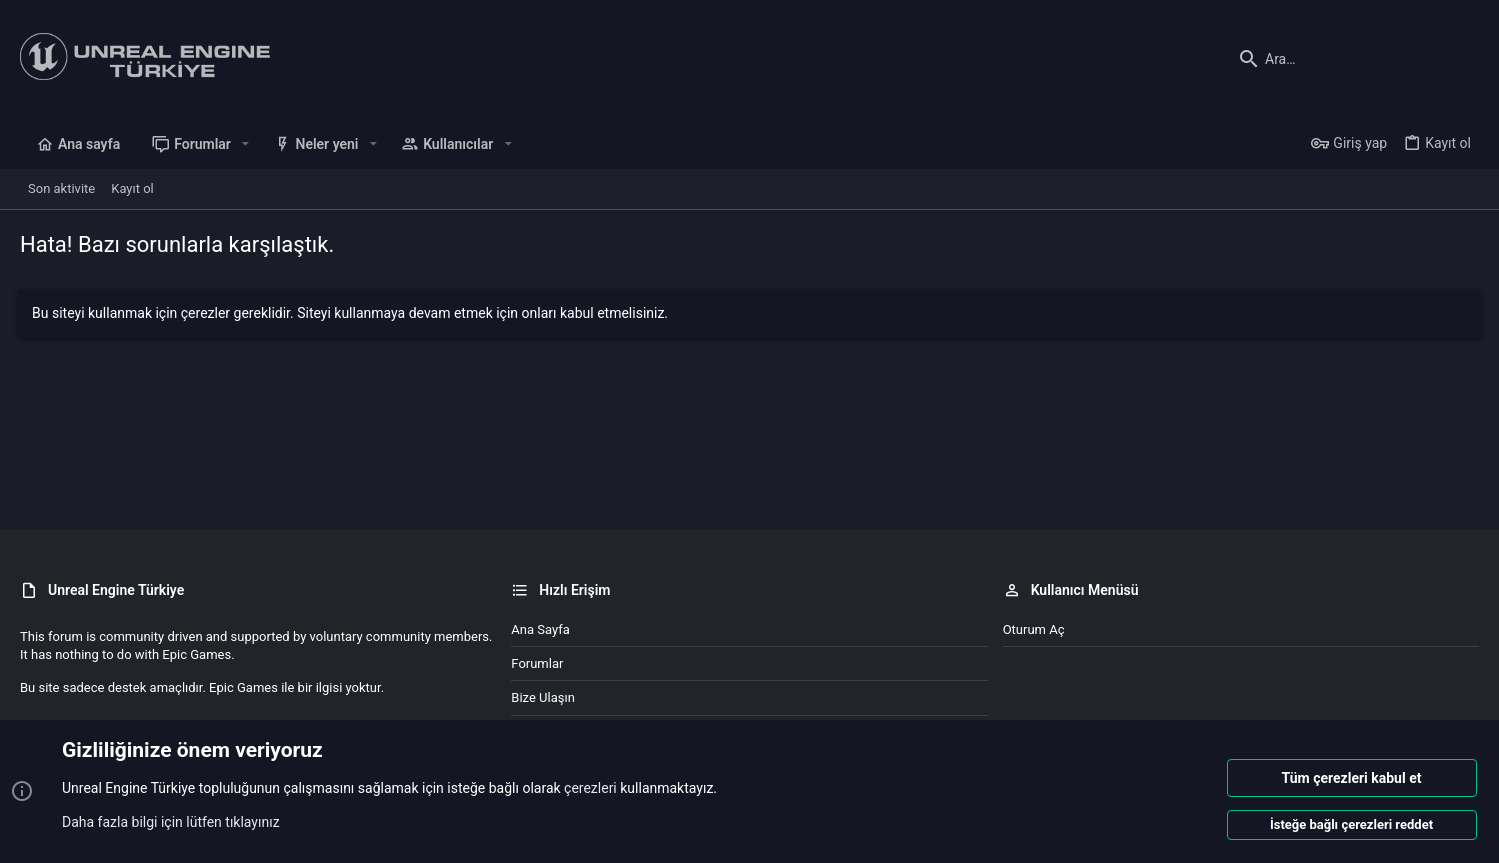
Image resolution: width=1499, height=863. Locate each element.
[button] (245, 144)
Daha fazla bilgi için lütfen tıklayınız (171, 822)
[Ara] (1354, 59)
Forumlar (537, 663)
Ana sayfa (540, 629)
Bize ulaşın (543, 697)
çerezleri (590, 789)
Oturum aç (1034, 629)
